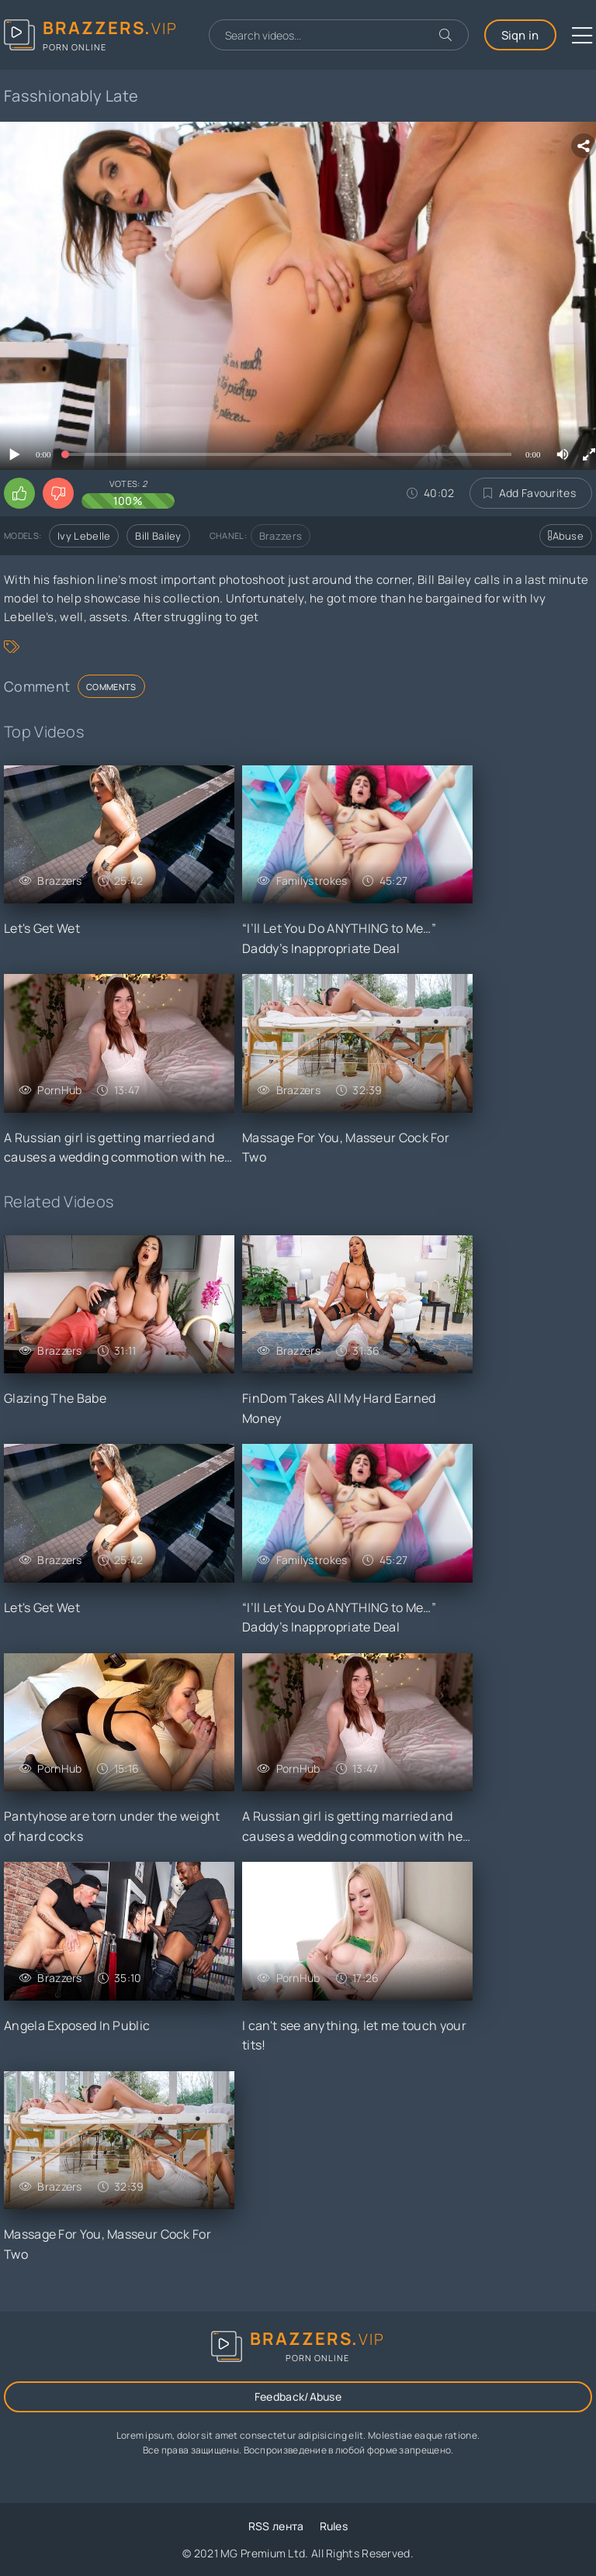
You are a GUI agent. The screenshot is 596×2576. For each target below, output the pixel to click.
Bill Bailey (158, 536)
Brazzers (280, 536)
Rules (334, 2526)
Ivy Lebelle (83, 536)
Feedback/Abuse (298, 2396)
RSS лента (276, 2526)
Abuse (566, 536)
